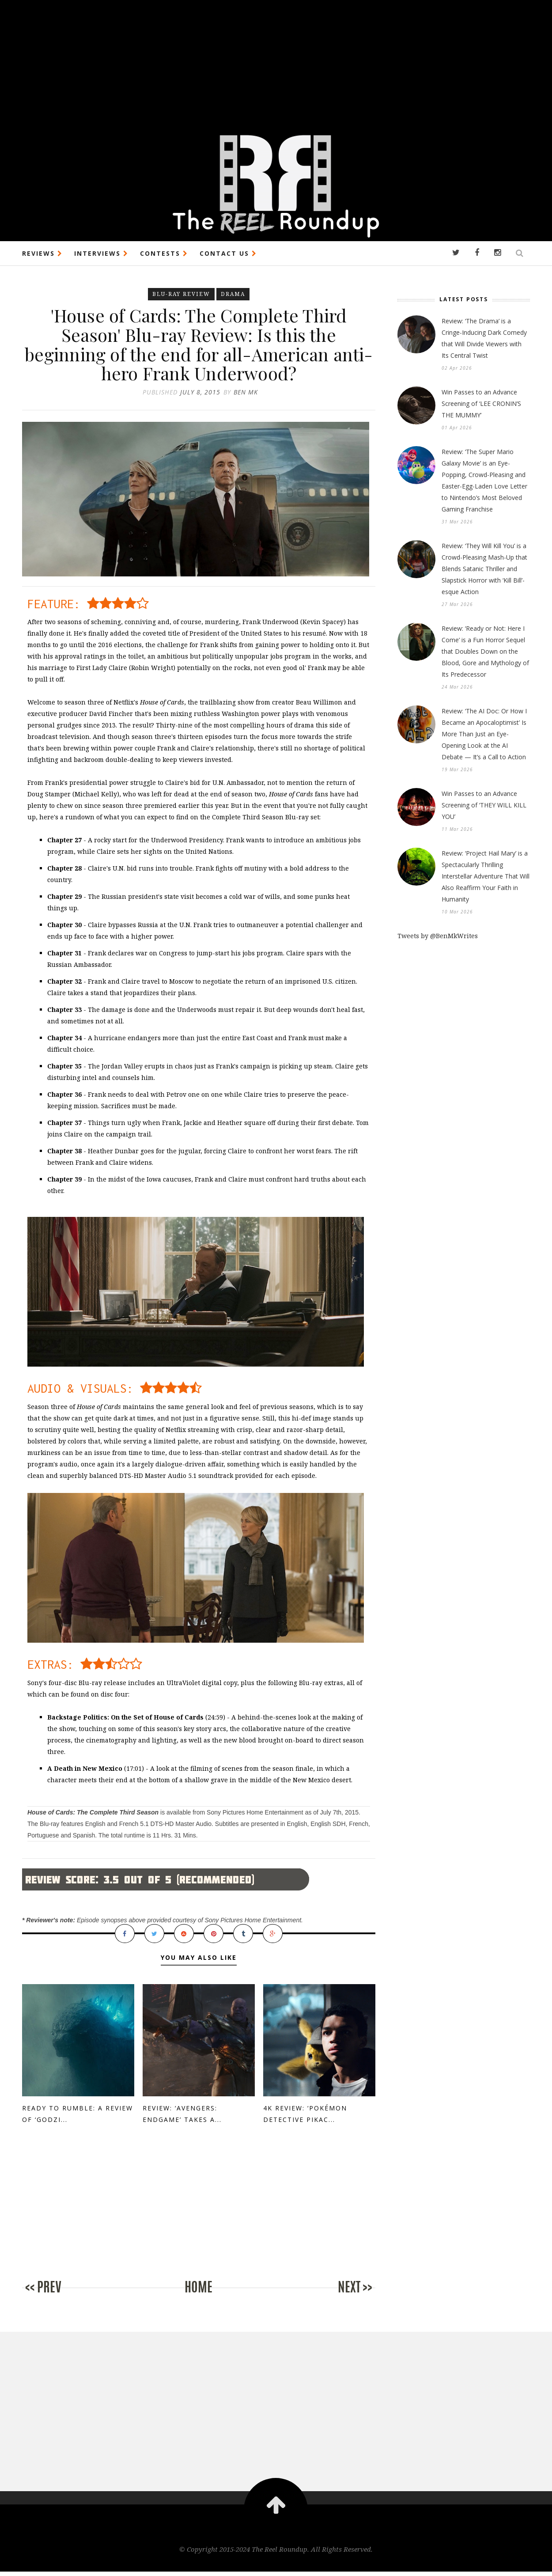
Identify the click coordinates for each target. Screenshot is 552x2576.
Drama (233, 294)
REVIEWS (42, 253)
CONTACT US (228, 253)
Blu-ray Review (181, 294)
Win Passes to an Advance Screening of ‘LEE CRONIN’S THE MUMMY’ (481, 403)
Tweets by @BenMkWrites (437, 936)
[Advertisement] (265, 62)
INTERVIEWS (101, 253)
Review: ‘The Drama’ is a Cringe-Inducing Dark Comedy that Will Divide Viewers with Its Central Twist (484, 338)
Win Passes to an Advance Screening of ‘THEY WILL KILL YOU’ (484, 805)
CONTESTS (164, 253)
